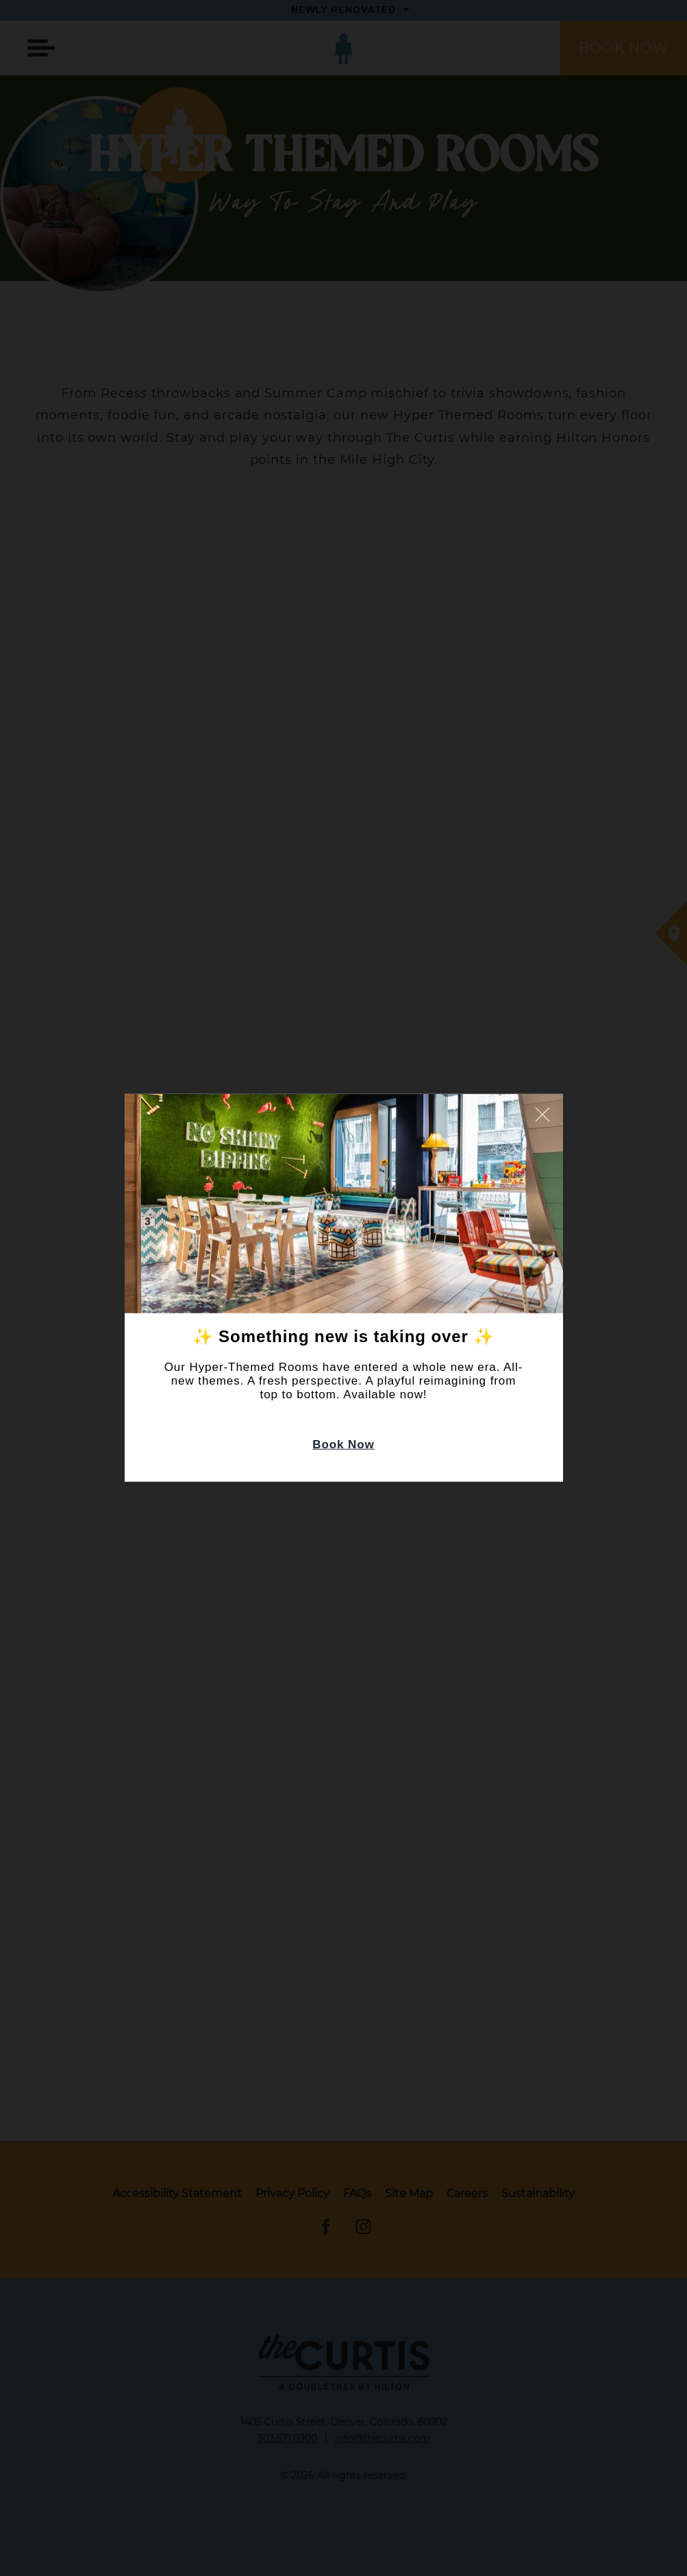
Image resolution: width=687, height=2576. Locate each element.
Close (542, 1114)
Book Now (343, 1444)
